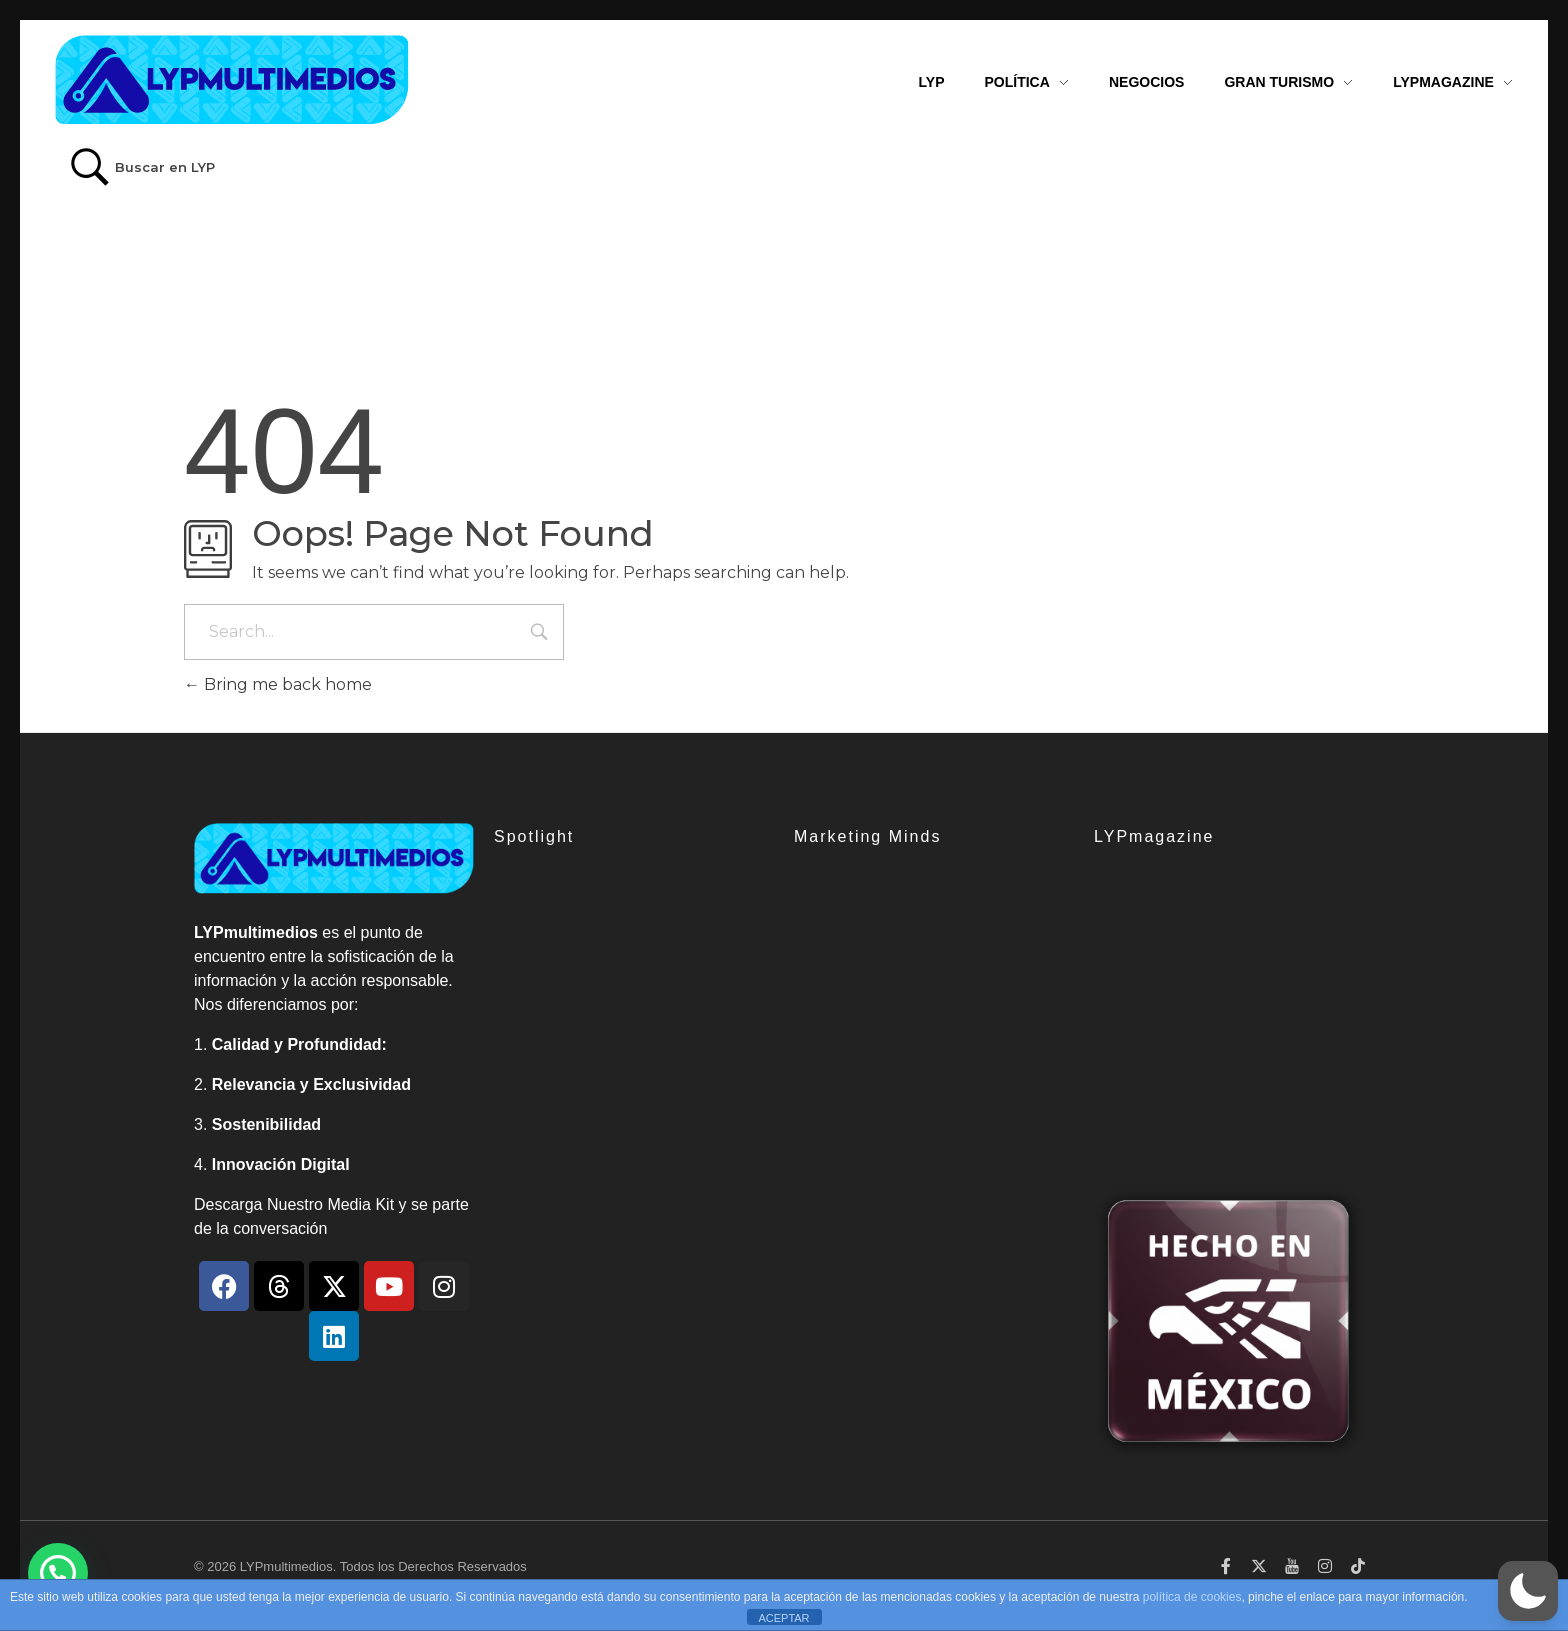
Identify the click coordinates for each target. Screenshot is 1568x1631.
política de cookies (1192, 1597)
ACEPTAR (783, 1618)
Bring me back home (278, 684)
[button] (1528, 1591)
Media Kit (360, 1204)
